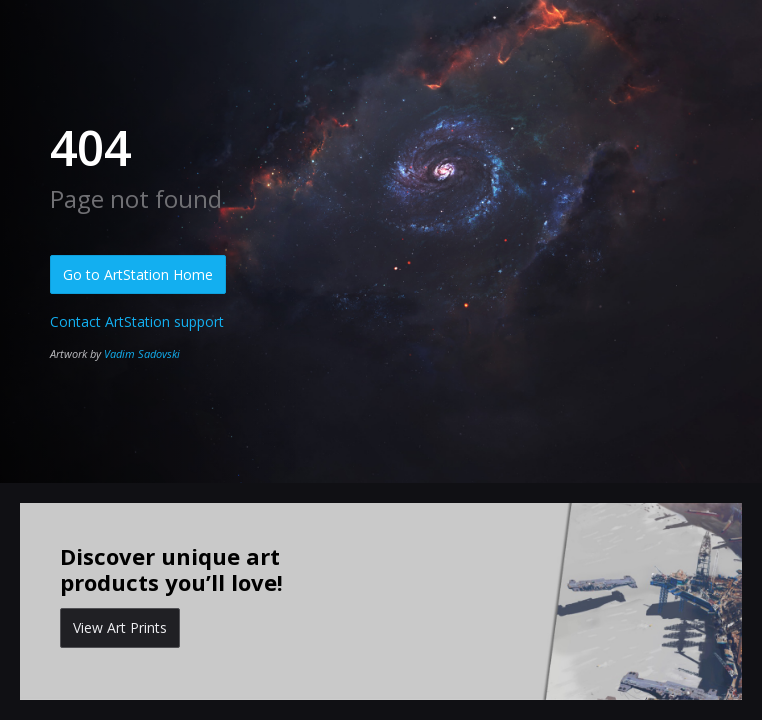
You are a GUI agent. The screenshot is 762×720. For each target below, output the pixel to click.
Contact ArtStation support (137, 321)
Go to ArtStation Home (138, 274)
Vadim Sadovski (142, 353)
